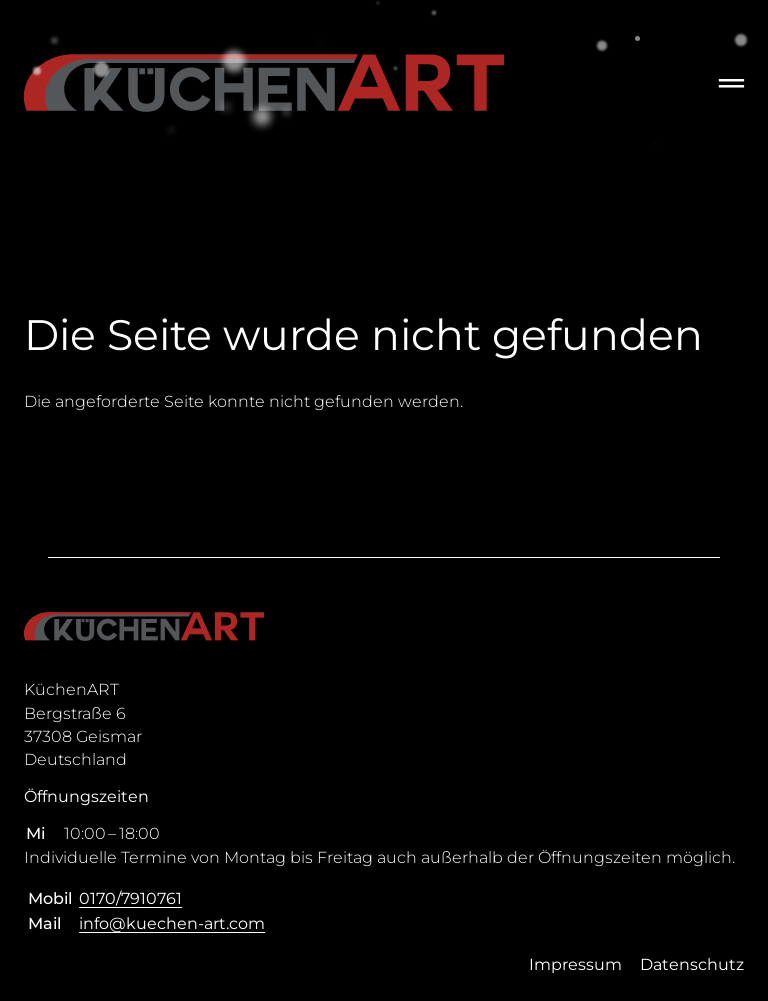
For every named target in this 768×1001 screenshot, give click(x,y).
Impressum (575, 964)
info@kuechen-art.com (172, 923)
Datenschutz (692, 964)
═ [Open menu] (731, 82)
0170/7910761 (130, 898)
